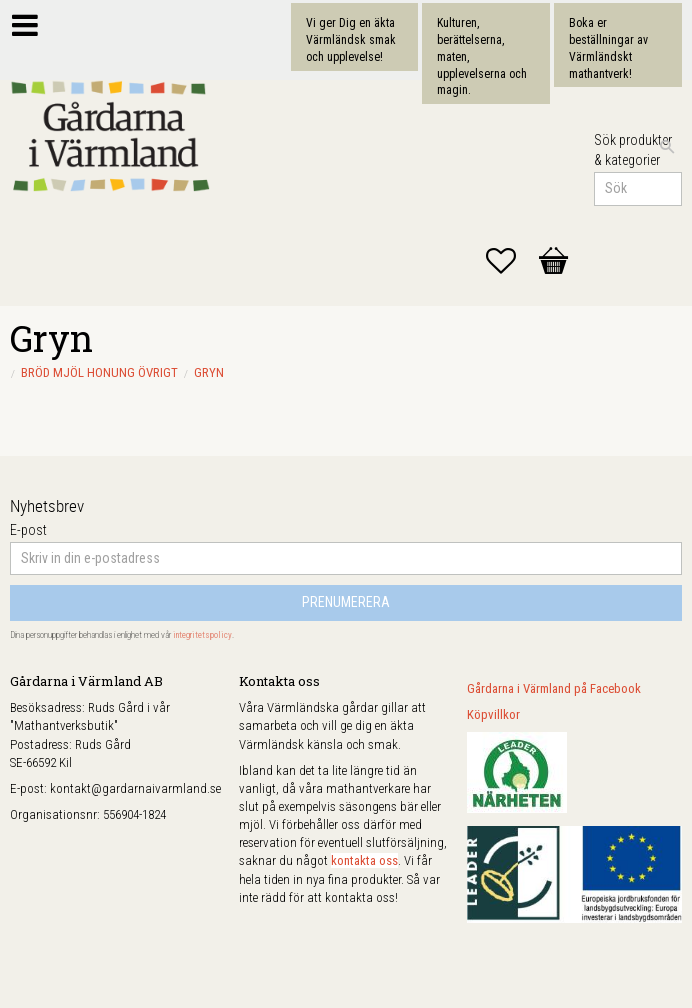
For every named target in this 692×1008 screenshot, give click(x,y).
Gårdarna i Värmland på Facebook (554, 688)
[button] (511, 261)
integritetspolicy (202, 635)
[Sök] (667, 147)
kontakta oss (364, 860)
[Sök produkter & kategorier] (638, 189)
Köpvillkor (493, 714)
